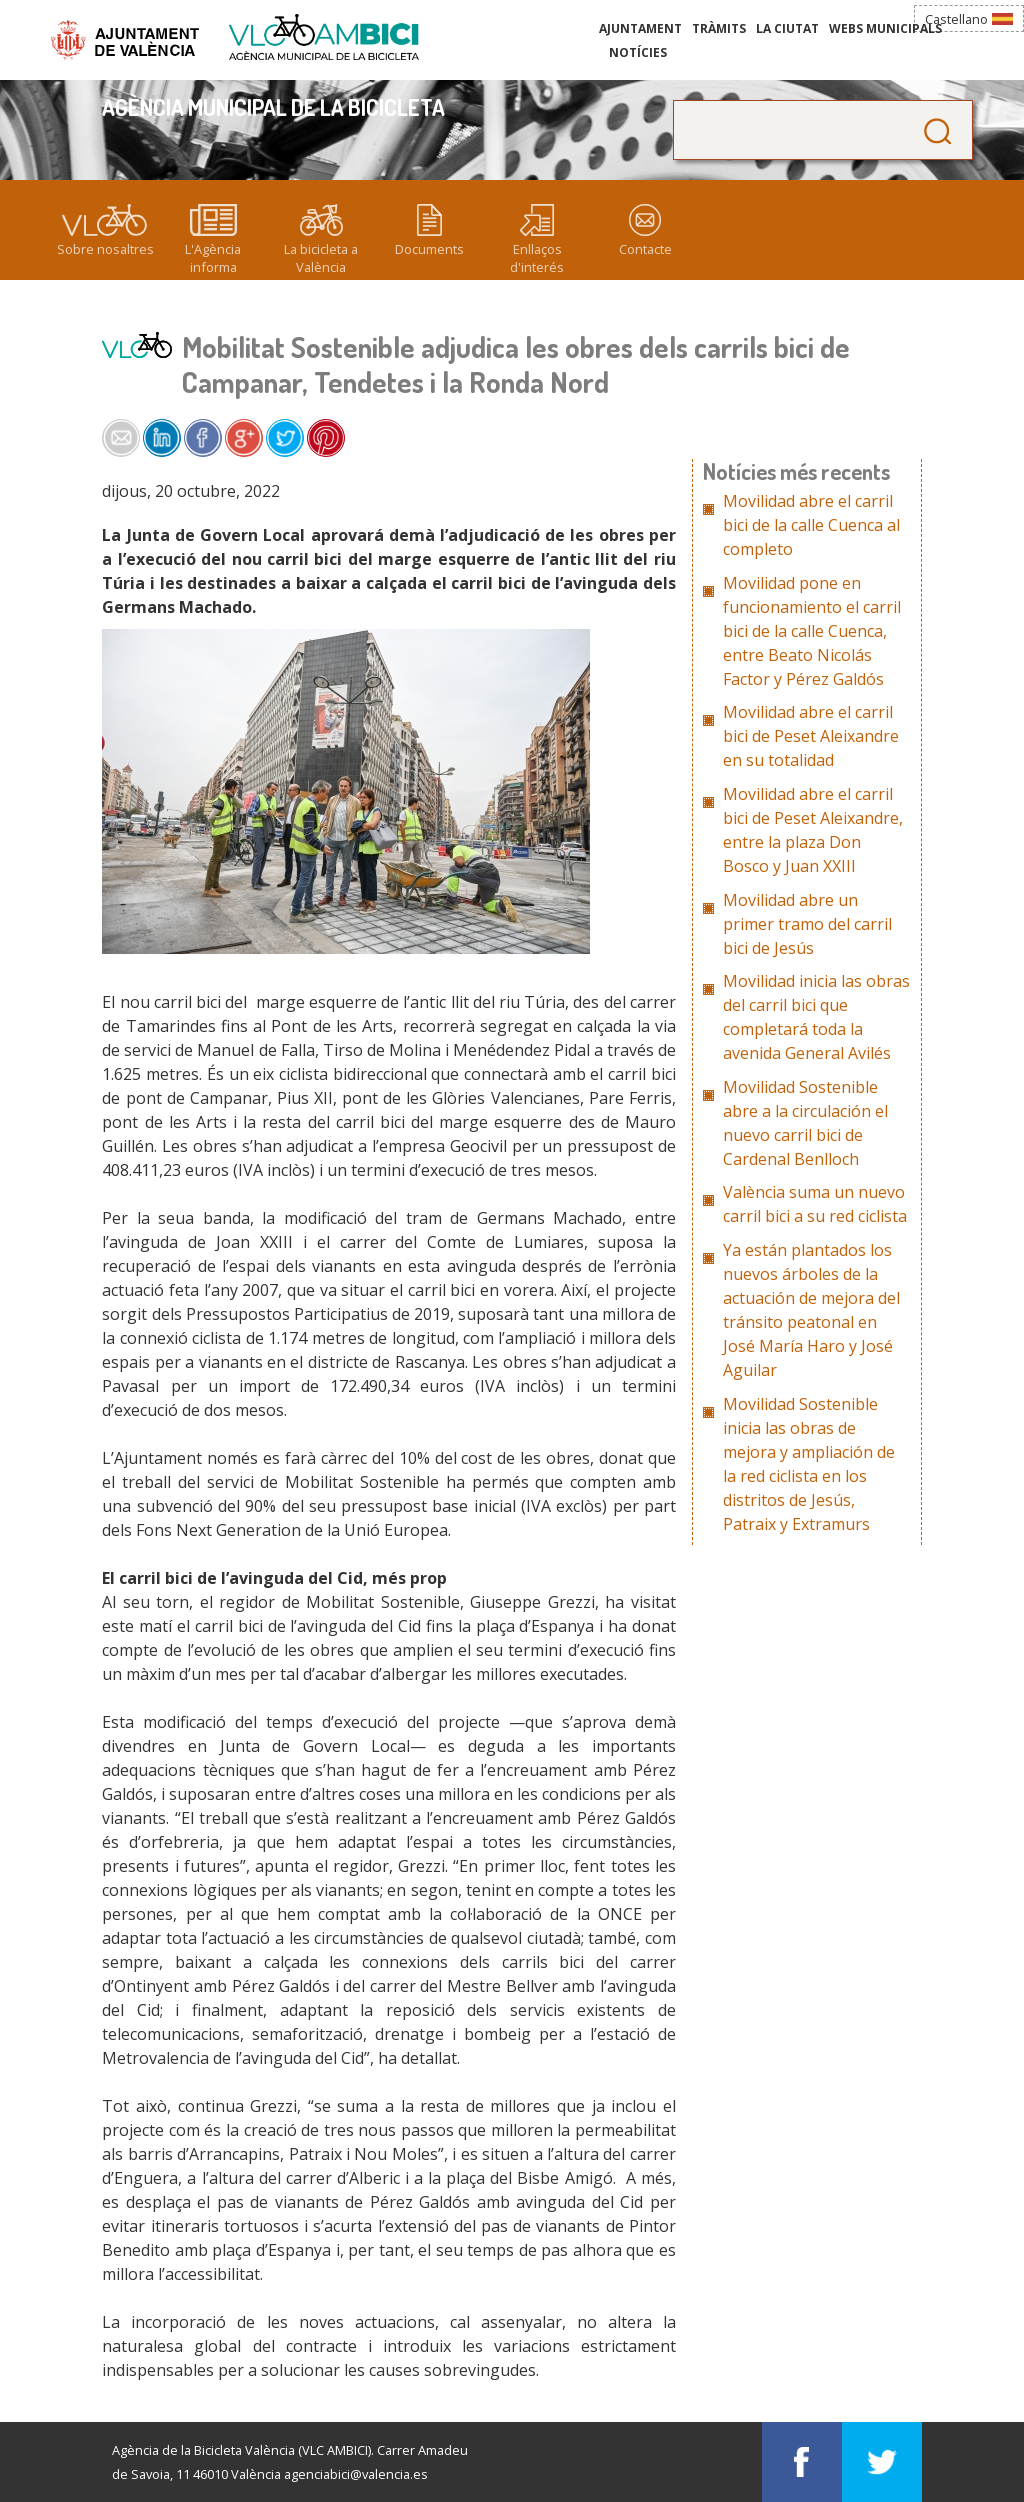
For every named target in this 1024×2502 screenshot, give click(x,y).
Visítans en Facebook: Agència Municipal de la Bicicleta (802, 2462)
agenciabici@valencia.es (356, 2474)
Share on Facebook (203, 438)
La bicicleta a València (321, 258)
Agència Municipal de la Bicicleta (324, 37)
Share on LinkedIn (162, 438)
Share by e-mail (121, 438)
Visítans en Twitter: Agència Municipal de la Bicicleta (882, 2462)
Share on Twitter (285, 438)
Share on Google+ (244, 438)
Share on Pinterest (326, 438)
